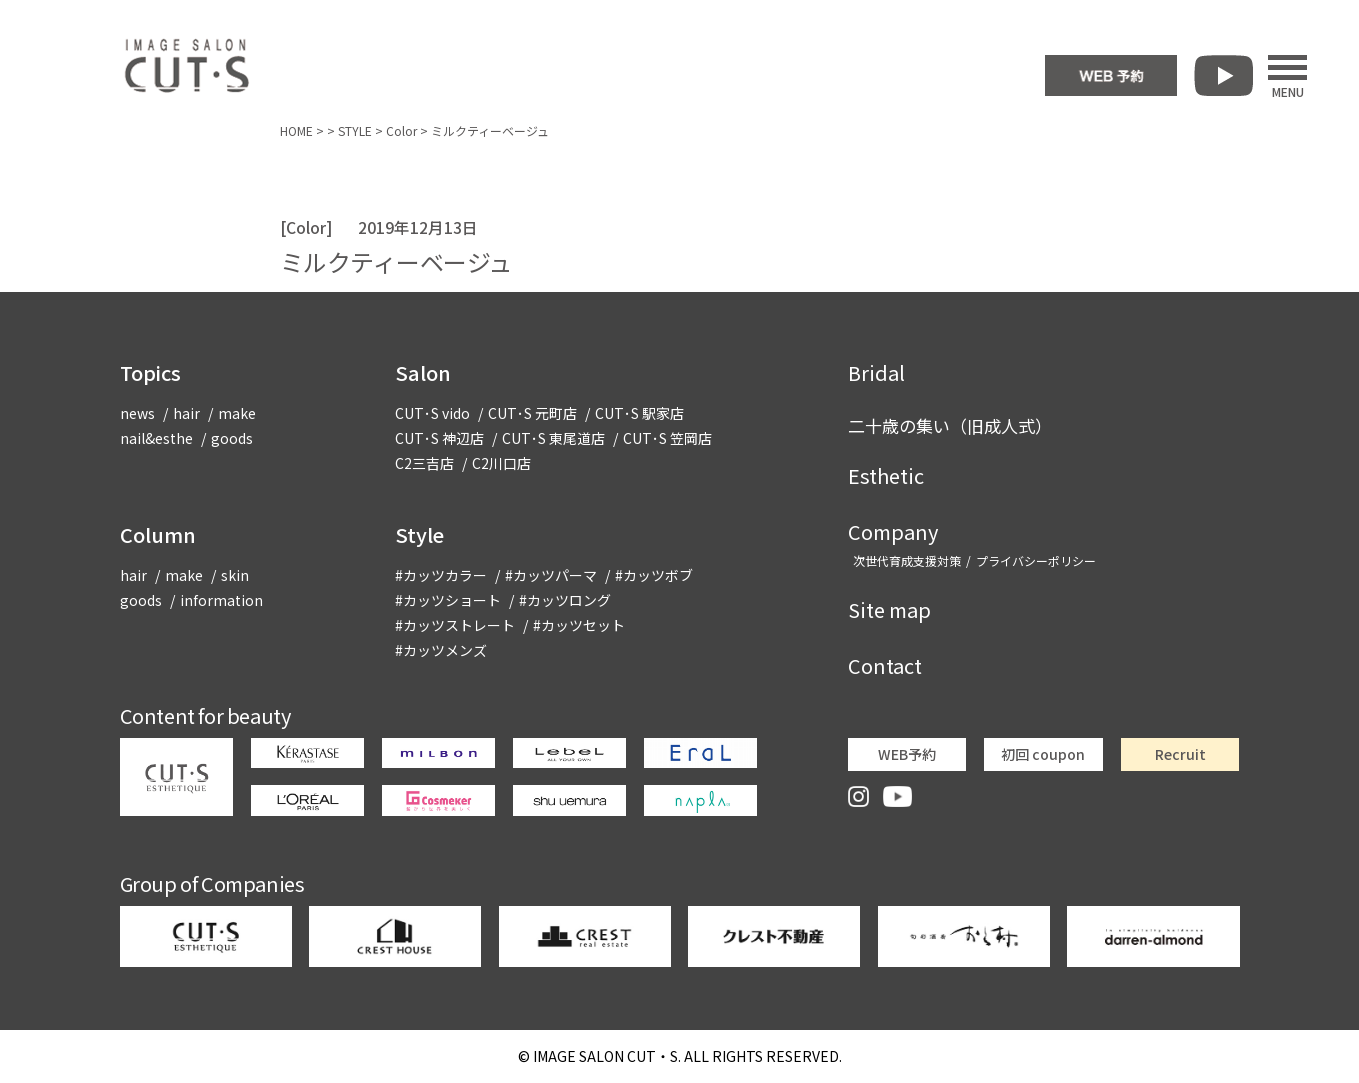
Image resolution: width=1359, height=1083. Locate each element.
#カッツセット (579, 625)
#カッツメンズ (441, 650)
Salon (423, 372)
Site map (889, 609)
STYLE (355, 130)
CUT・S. (607, 1056)
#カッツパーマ (551, 575)
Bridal (876, 372)
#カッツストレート (455, 625)
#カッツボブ (654, 575)
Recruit (1180, 754)
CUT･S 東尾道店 (553, 438)
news (137, 413)
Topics (150, 372)
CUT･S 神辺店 (439, 438)
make (237, 413)
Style (419, 534)
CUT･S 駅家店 (639, 413)
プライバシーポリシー (1036, 560)
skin (235, 575)
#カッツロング (565, 600)
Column (158, 534)
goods (232, 438)
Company (893, 531)
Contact (885, 665)
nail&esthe (156, 438)
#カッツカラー (441, 575)
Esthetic (886, 475)
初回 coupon (1043, 754)
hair (186, 413)
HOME (296, 130)
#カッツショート (448, 600)
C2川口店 (501, 463)
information (221, 600)
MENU (1287, 76)
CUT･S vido (432, 413)
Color (401, 130)
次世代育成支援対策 (907, 560)
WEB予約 (907, 754)
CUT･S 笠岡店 (667, 438)
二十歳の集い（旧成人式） (950, 425)
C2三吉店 (424, 463)
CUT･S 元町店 (532, 413)
